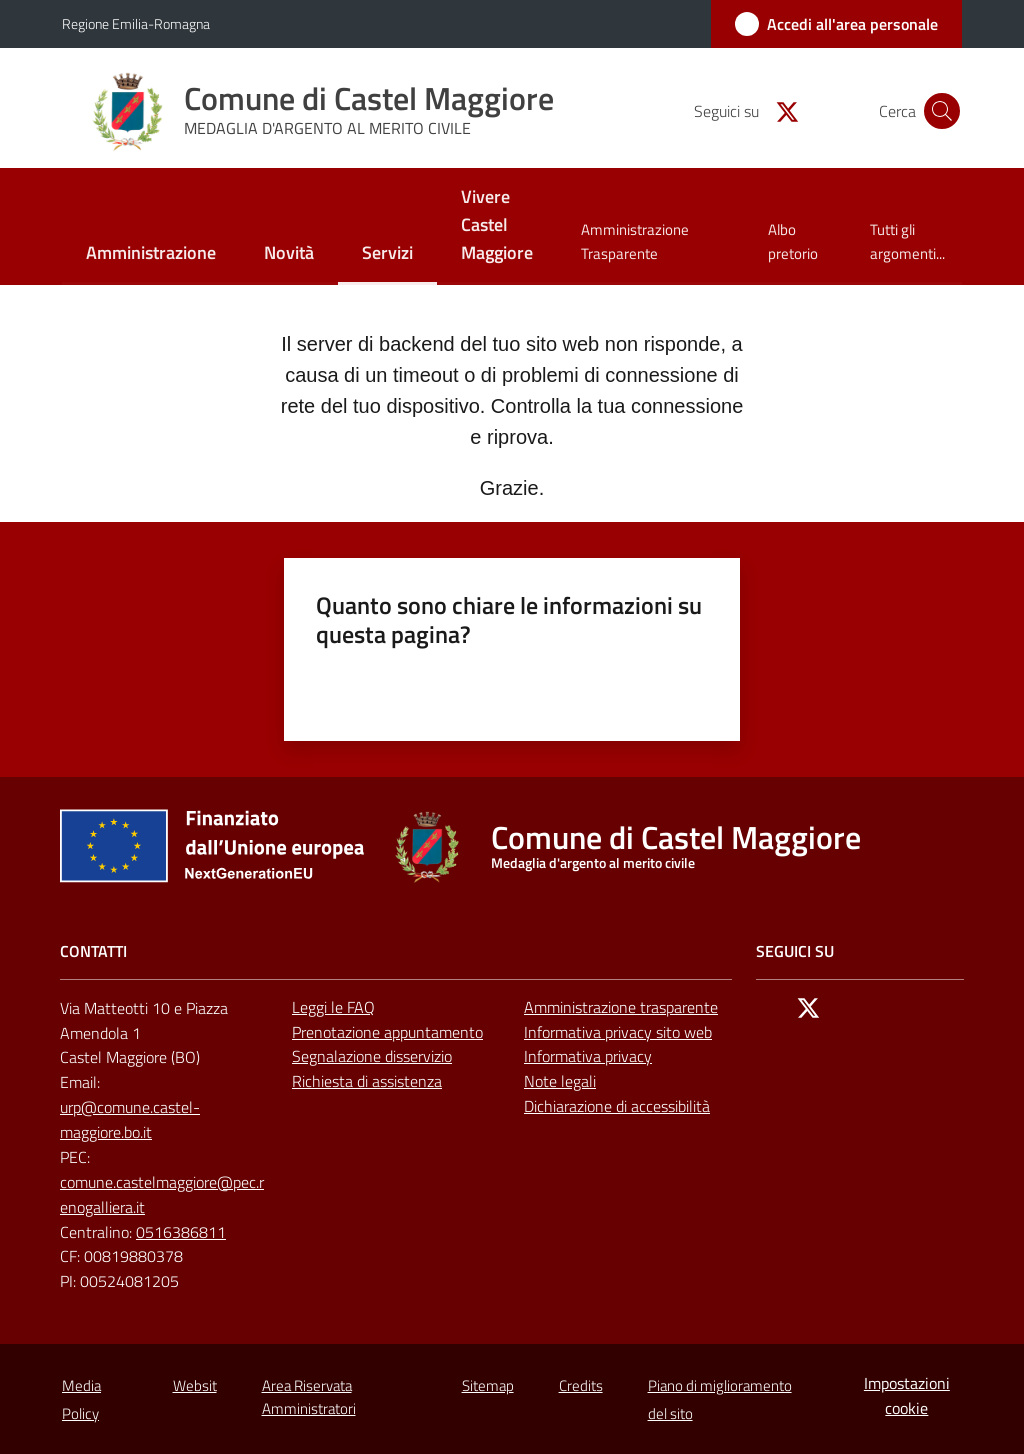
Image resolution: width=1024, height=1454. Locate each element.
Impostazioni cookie (907, 1395)
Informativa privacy (588, 1056)
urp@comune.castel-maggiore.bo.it (130, 1119)
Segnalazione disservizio (372, 1056)
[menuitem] (151, 254)
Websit (195, 1385)
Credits (581, 1385)
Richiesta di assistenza (367, 1081)
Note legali (560, 1081)
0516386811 (181, 1232)
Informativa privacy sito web (618, 1032)
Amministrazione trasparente (621, 1007)
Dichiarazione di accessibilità (617, 1106)
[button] (938, 111)
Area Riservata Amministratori (309, 1397)
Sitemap (488, 1385)
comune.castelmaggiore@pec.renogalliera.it (162, 1194)
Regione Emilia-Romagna (136, 23)
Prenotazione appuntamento (387, 1032)
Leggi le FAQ (333, 1007)
